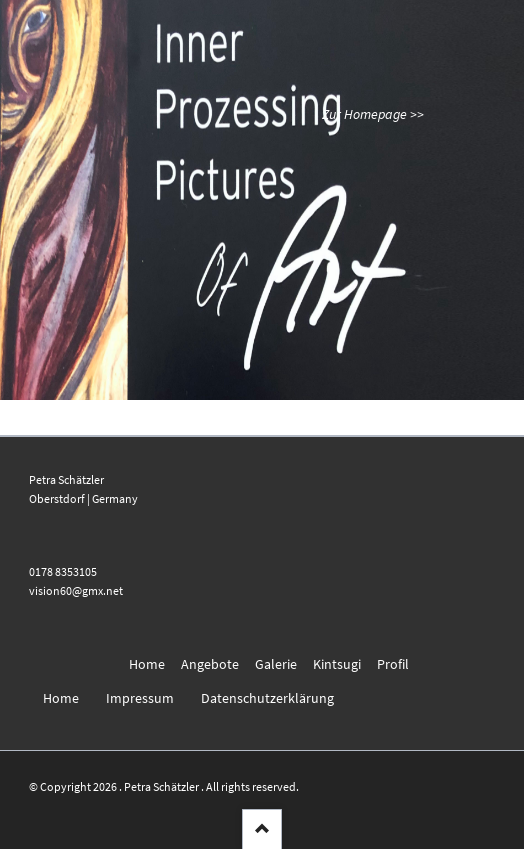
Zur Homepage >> (373, 114)
